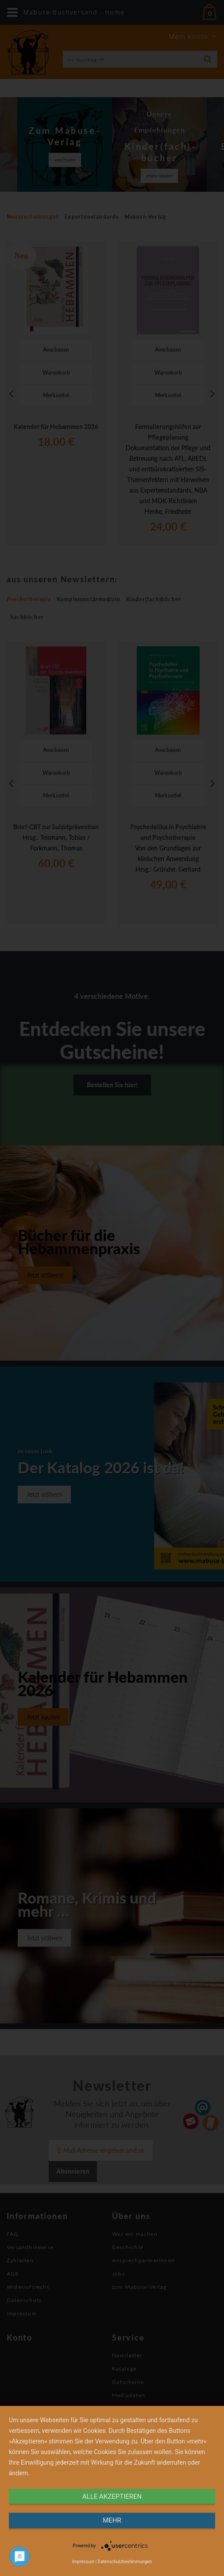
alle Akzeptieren (112, 2496)
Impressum (83, 2561)
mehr (112, 2520)
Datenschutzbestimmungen (125, 2561)
